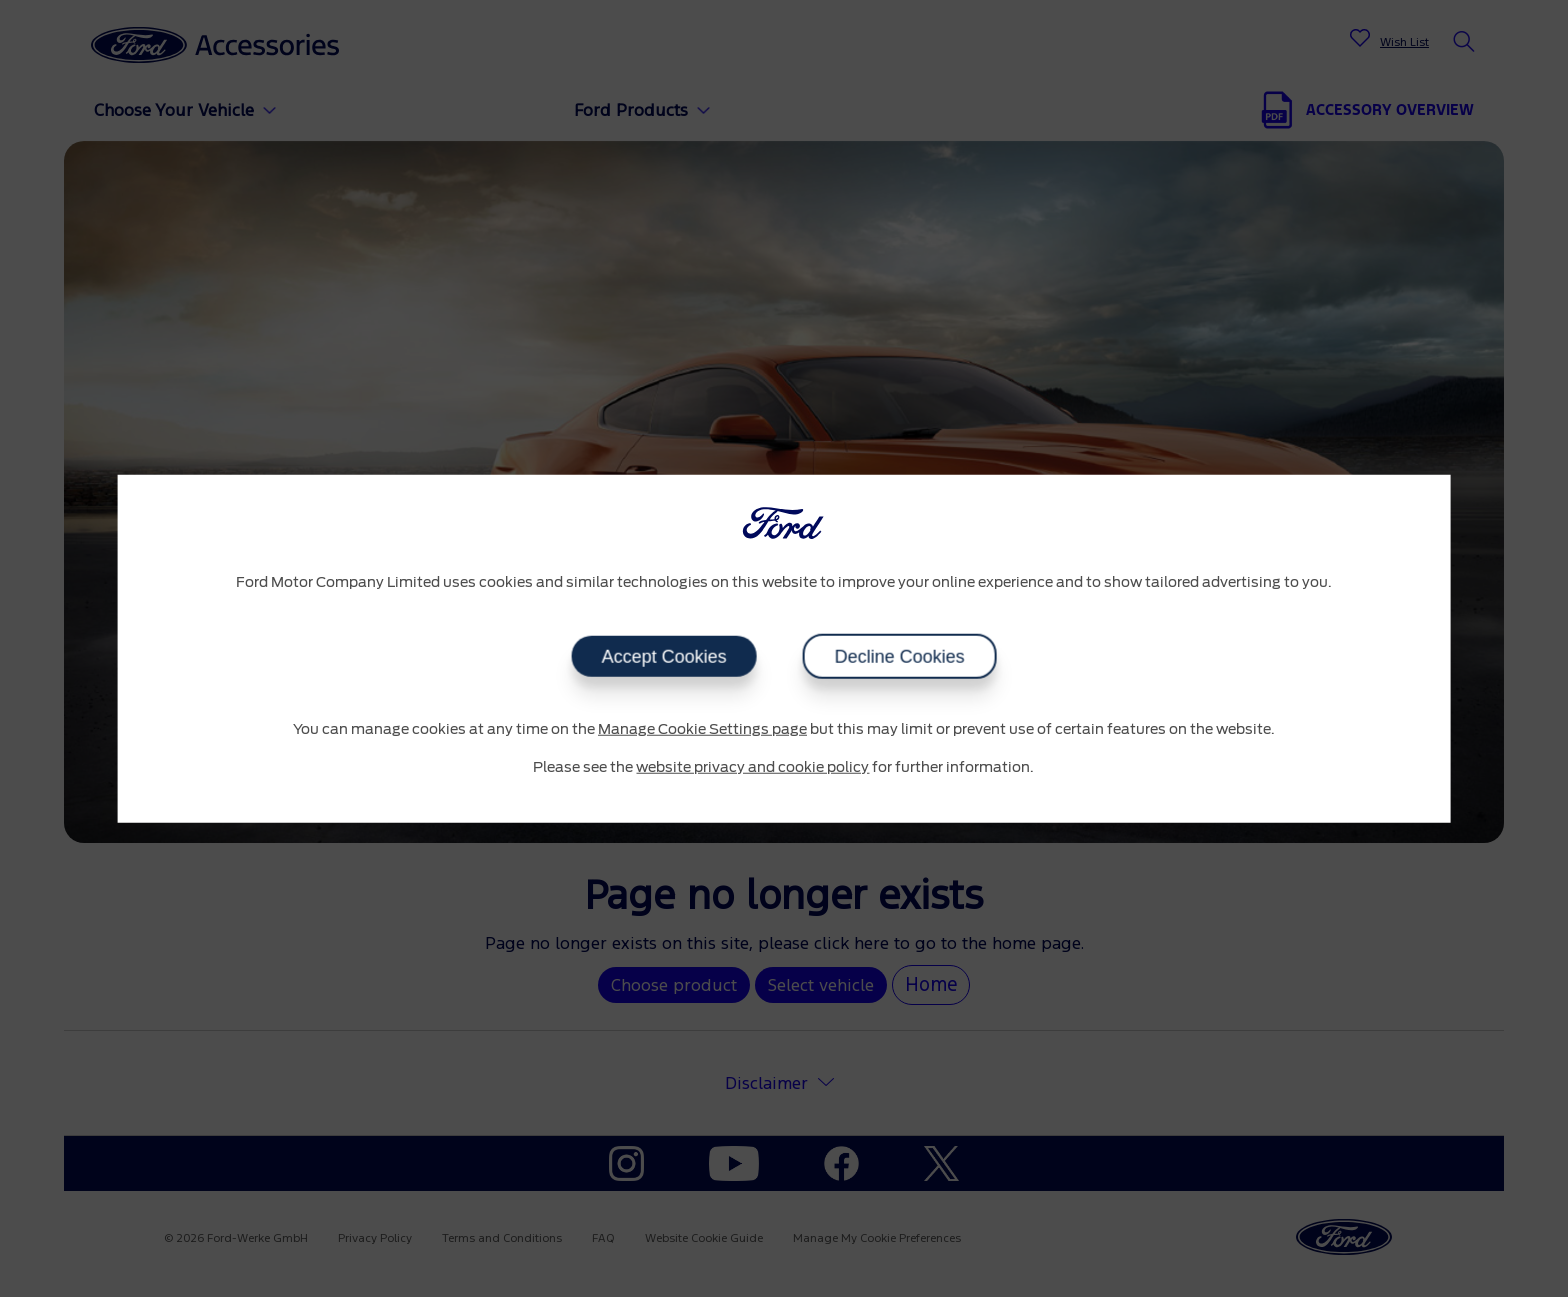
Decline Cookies (899, 657)
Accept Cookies (663, 657)
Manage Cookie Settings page (702, 730)
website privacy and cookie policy (752, 767)
